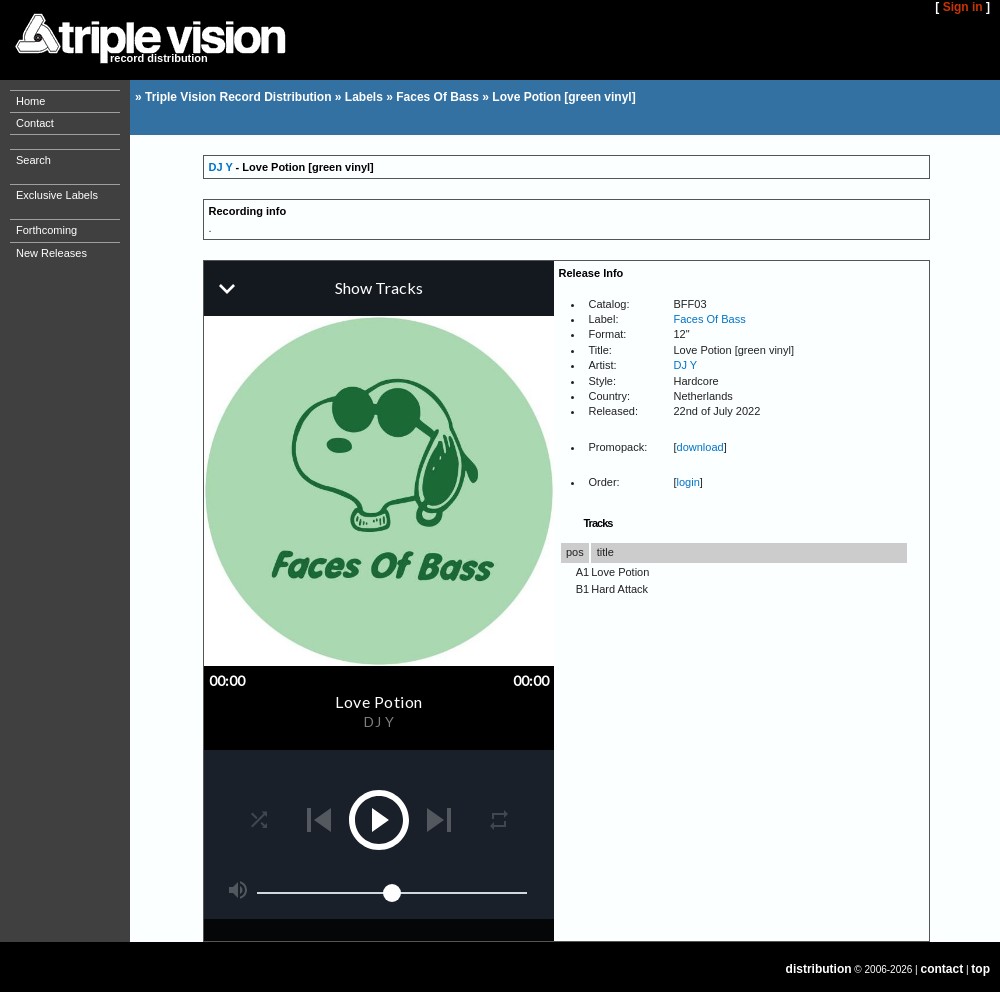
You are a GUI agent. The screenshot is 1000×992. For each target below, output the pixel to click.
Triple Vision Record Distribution (238, 97)
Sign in (963, 7)
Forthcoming (46, 230)
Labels (364, 97)
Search (33, 160)
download (700, 447)
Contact (35, 123)
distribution (819, 969)
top (980, 969)
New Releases (51, 253)
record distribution (159, 58)
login (688, 482)
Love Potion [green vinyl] (563, 97)
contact (942, 969)
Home (30, 101)
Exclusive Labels (57, 195)
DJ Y (221, 167)
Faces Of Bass (437, 97)
